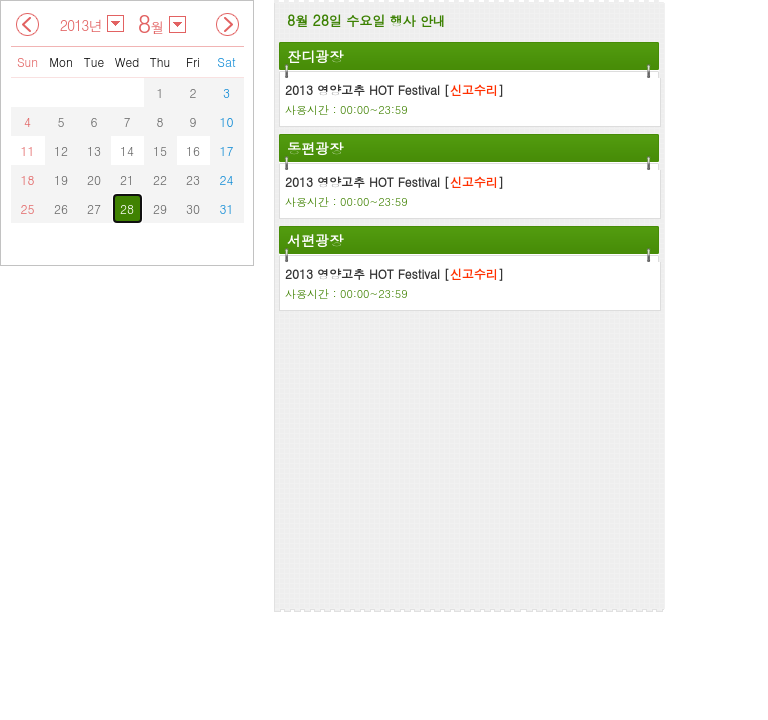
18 (28, 179)
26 (61, 208)
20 (94, 179)
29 (160, 208)
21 (127, 179)
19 (61, 179)
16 (193, 150)
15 (160, 150)
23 (193, 179)
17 (227, 150)
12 (61, 150)
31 (227, 208)
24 (227, 179)
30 (193, 208)
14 (127, 150)
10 (227, 121)
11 (28, 150)
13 (94, 150)
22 (160, 179)
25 (28, 208)
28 (127, 208)
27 (94, 208)
